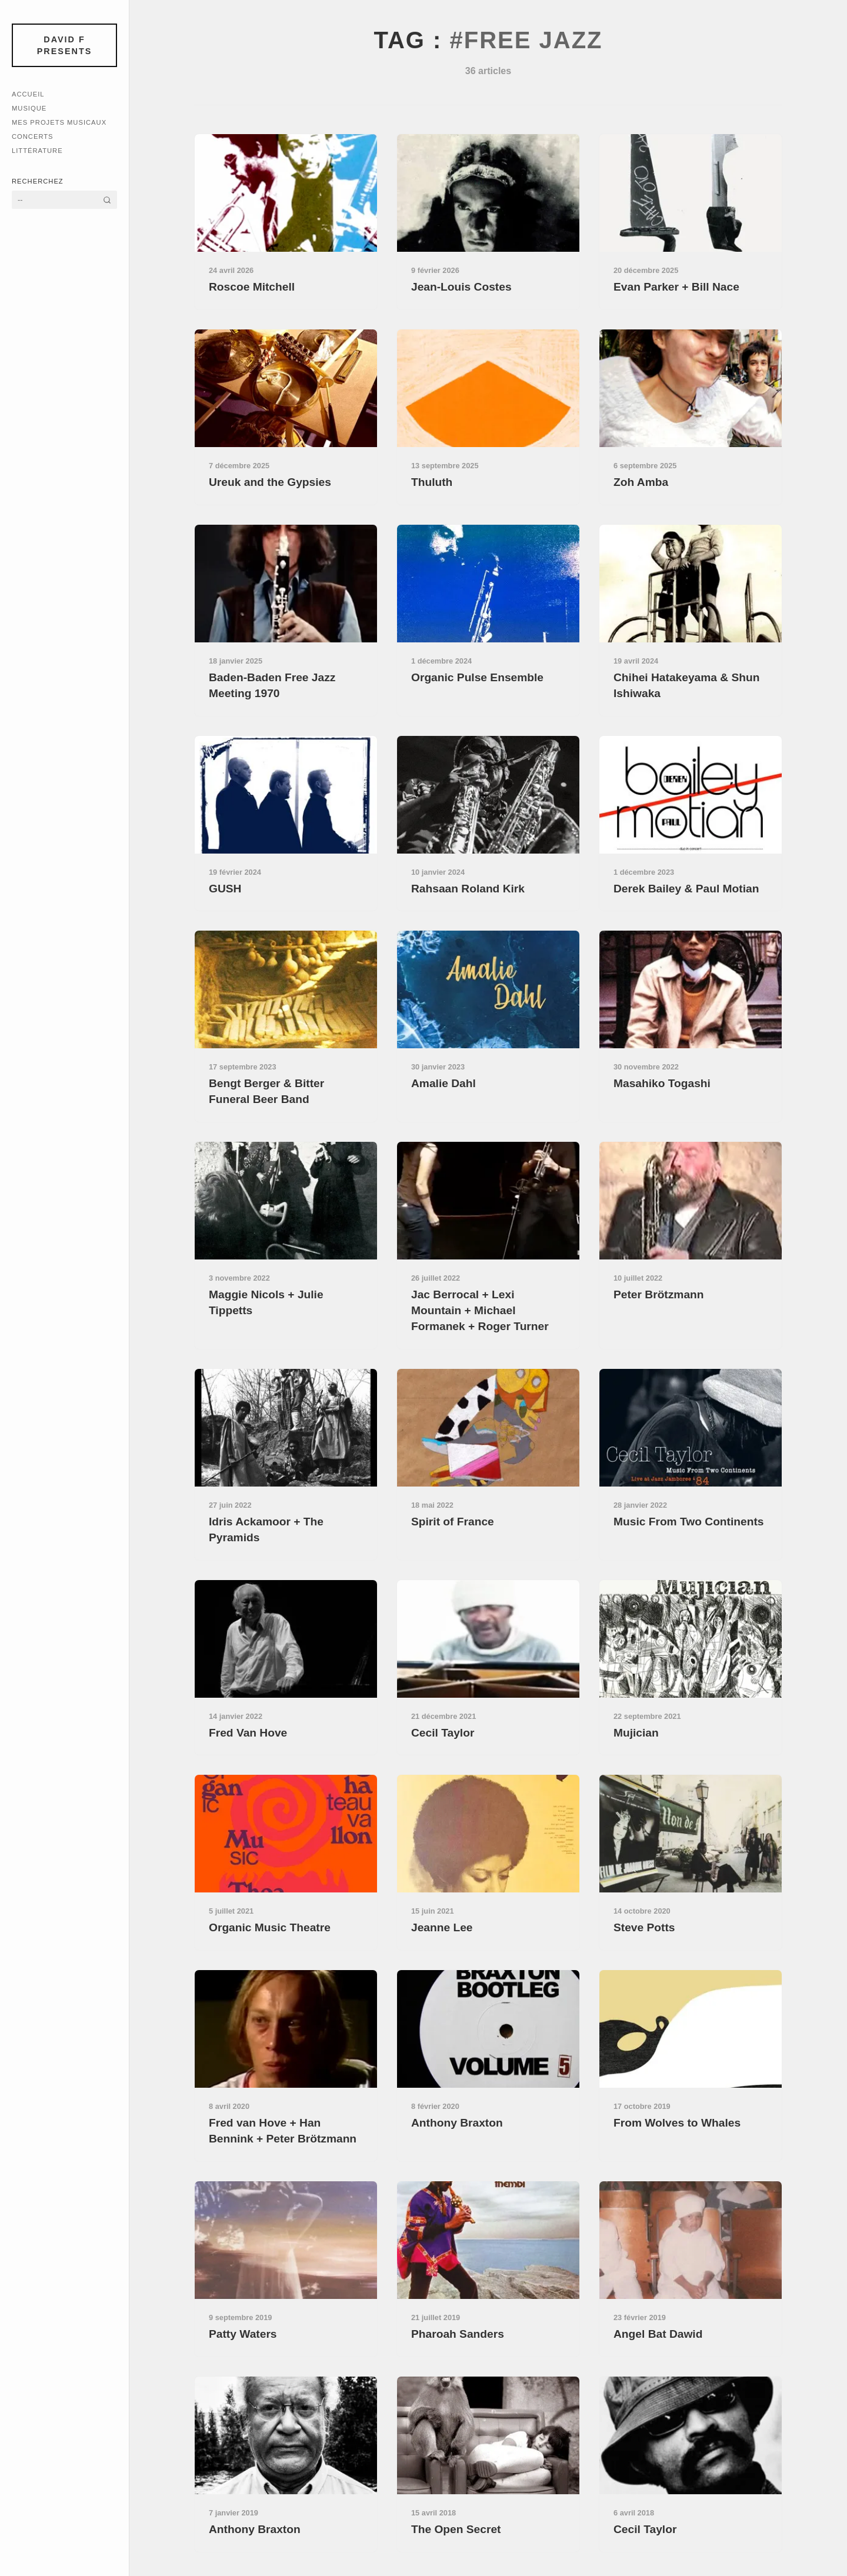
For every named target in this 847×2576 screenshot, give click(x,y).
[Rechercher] (107, 200)
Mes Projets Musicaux (59, 122)
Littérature (37, 150)
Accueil (28, 94)
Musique (29, 108)
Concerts (33, 136)
